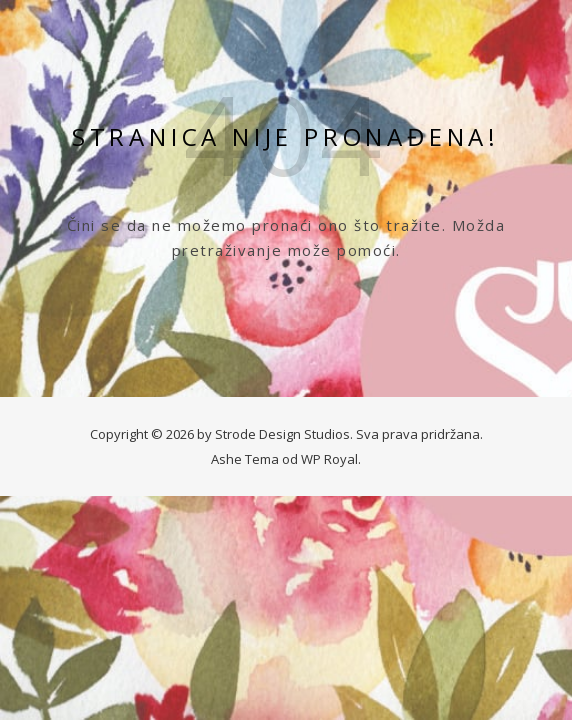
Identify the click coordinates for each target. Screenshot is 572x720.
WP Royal (329, 459)
